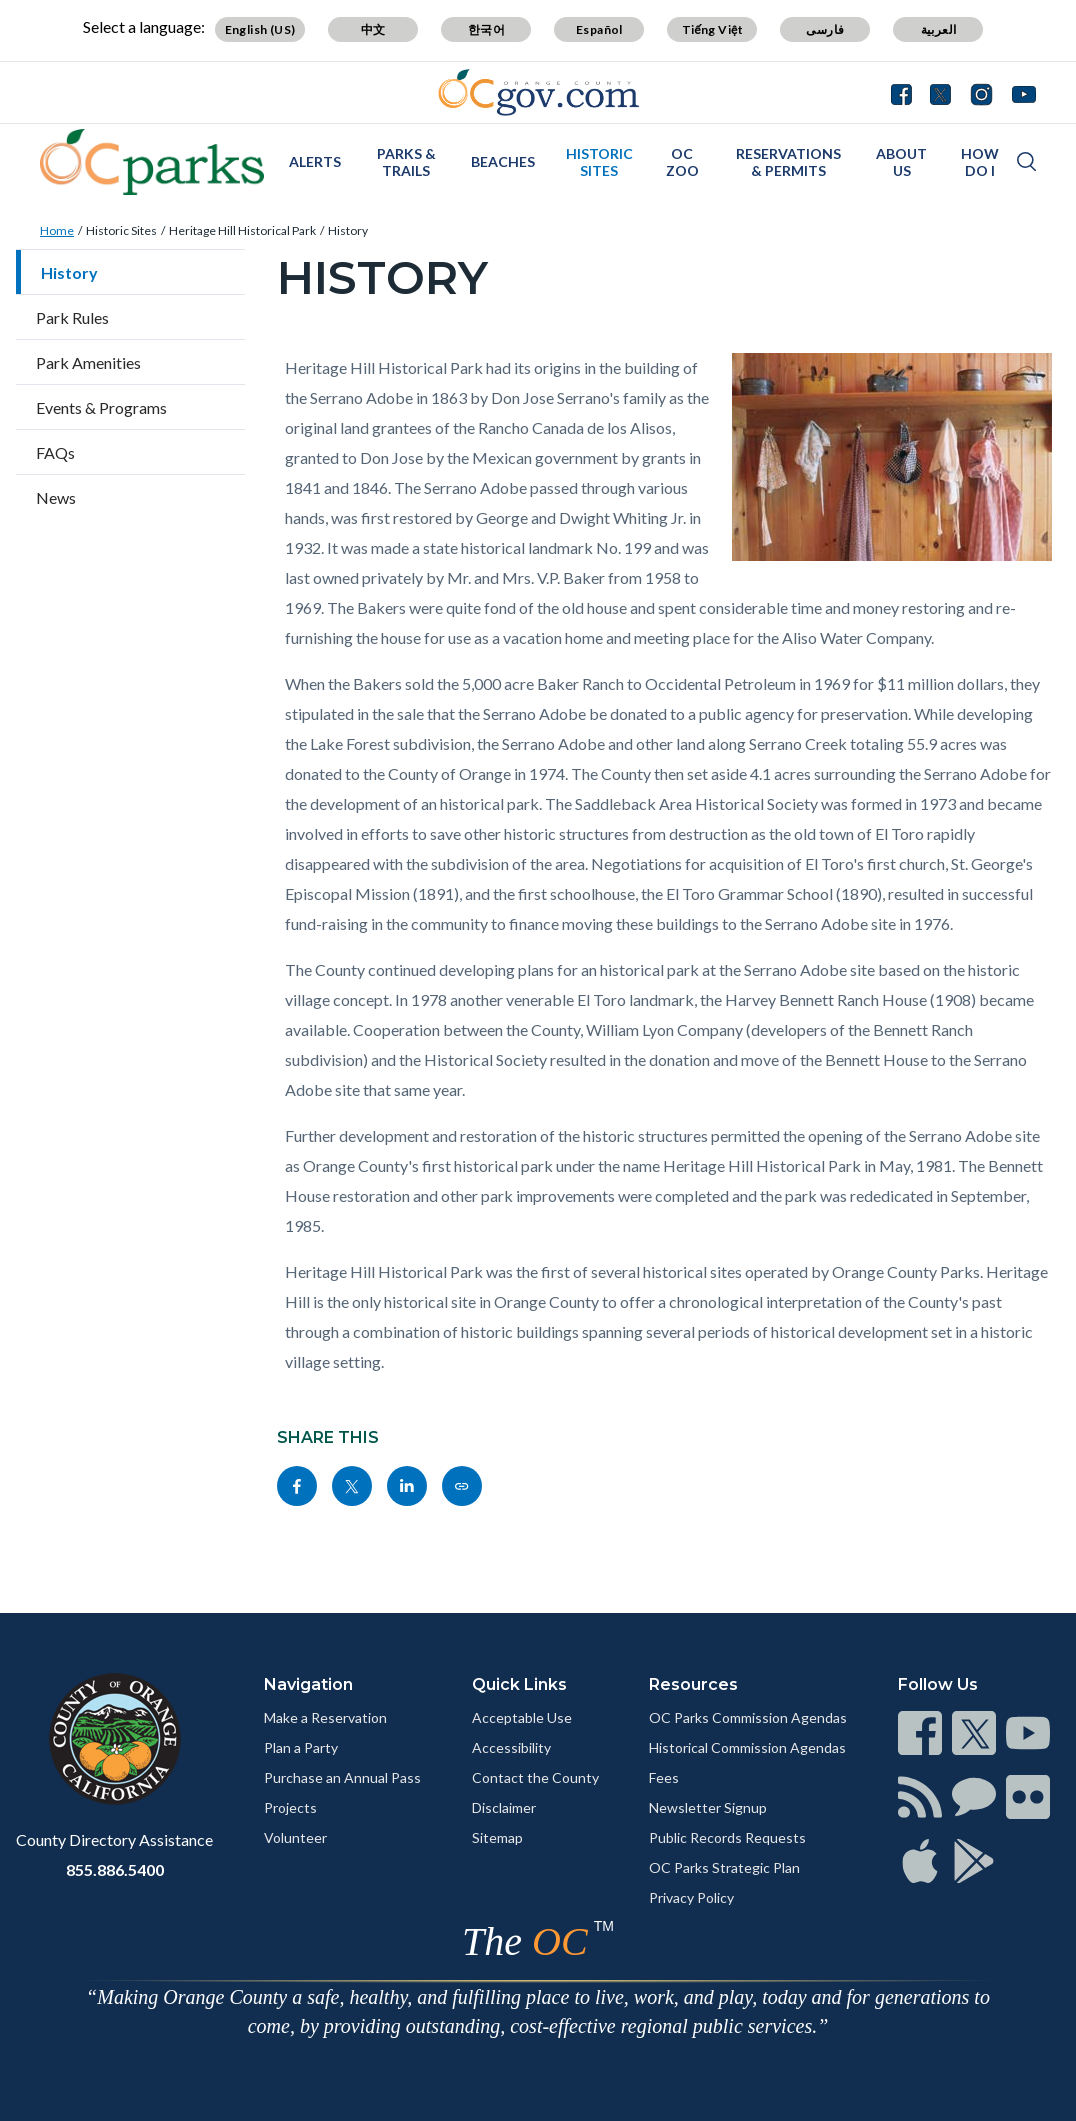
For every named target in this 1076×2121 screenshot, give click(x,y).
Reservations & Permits (788, 162)
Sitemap (497, 1837)
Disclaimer (504, 1807)
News (56, 497)
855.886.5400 (115, 1869)
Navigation (308, 1684)
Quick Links (519, 1684)
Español (599, 29)
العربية (939, 29)
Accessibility (511, 1747)
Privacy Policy (691, 1897)
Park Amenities (88, 362)
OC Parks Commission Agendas (748, 1717)
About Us (901, 162)
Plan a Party (301, 1747)
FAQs (55, 452)
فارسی (825, 29)
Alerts (315, 161)
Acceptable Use (522, 1717)
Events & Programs (101, 407)
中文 (373, 29)
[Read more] (538, 92)
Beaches (503, 161)
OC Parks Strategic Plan (724, 1867)
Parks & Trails (406, 162)
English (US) (260, 29)
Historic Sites (599, 162)
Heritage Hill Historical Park (242, 230)
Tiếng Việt (713, 29)
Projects (290, 1807)
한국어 (486, 29)
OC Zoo (682, 162)
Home (57, 230)
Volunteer (295, 1837)
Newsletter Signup (708, 1807)
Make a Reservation (325, 1717)
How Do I (980, 162)
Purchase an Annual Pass (342, 1777)
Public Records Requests (727, 1837)
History (348, 230)
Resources (693, 1684)
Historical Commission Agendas (747, 1747)
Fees (664, 1777)
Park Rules (72, 317)
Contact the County (535, 1777)
